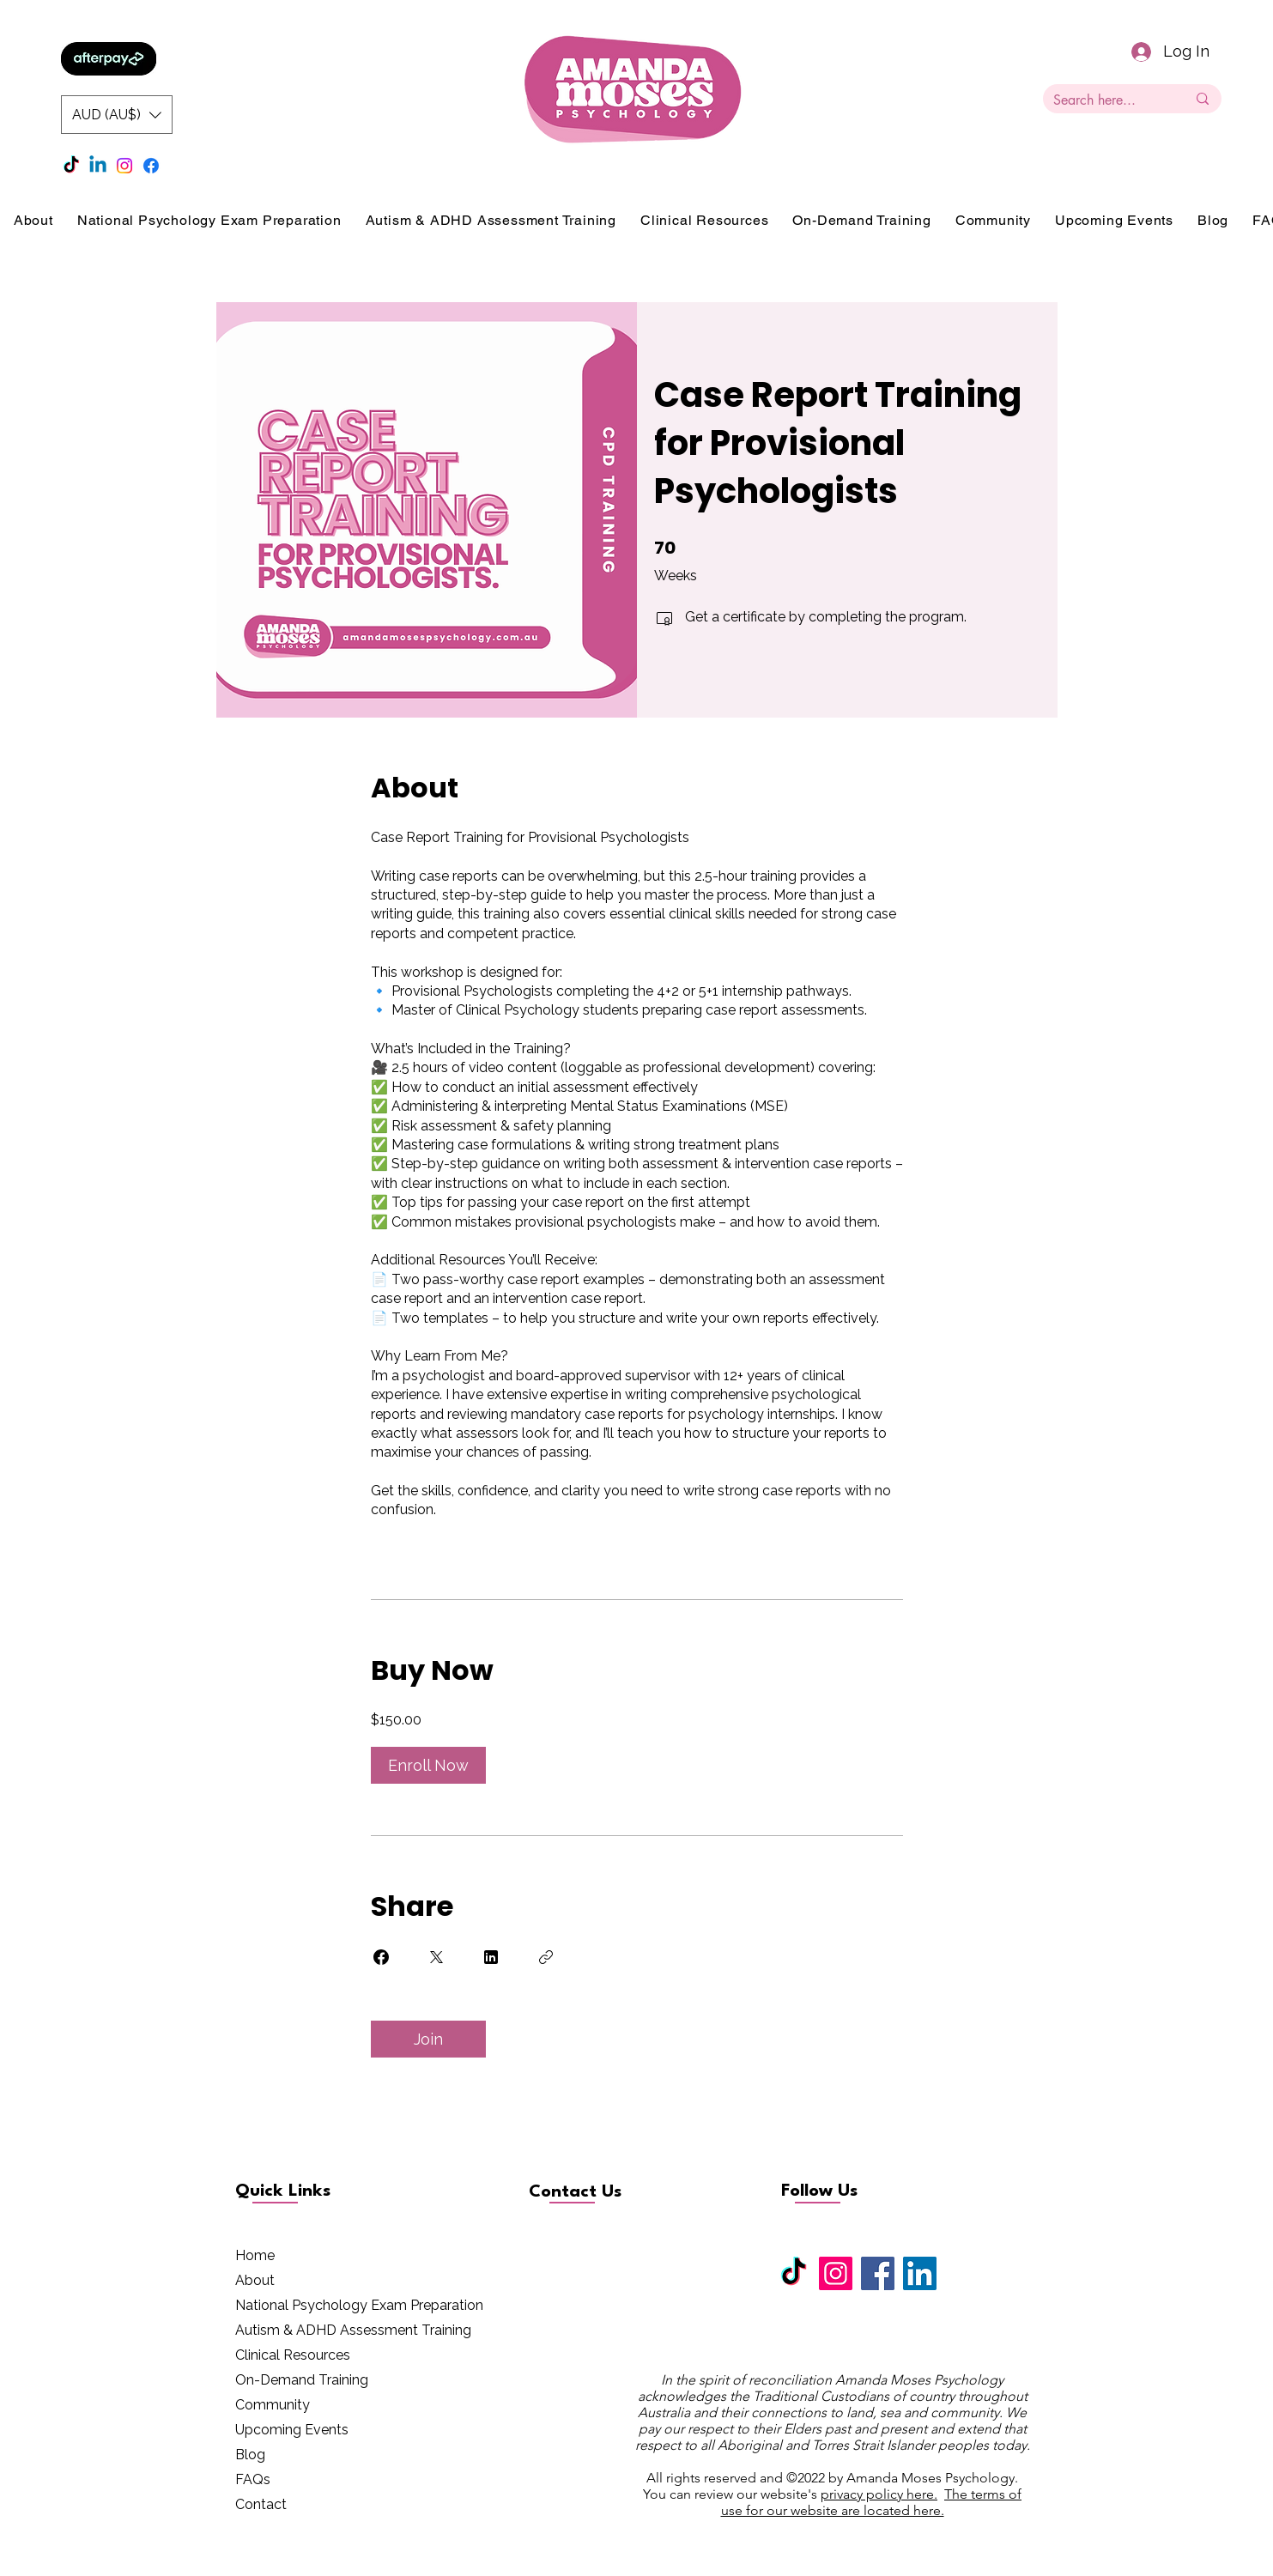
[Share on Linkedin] (491, 1957)
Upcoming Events (292, 2429)
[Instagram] (124, 165)
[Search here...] (1107, 100)
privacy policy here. (879, 2494)
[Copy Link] (546, 1957)
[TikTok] (71, 165)
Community (272, 2405)
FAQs (252, 2479)
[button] (117, 114)
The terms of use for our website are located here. (871, 2502)
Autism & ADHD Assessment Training (353, 2330)
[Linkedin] (98, 165)
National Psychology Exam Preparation (359, 2305)
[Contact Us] (590, 2192)
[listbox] (117, 114)
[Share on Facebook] (381, 1957)
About (255, 2280)
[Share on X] (436, 1957)
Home (255, 2255)
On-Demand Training (301, 2380)
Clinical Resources (292, 2355)
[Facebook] (151, 165)
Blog (250, 2454)
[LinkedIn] (920, 2273)
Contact (261, 2504)
